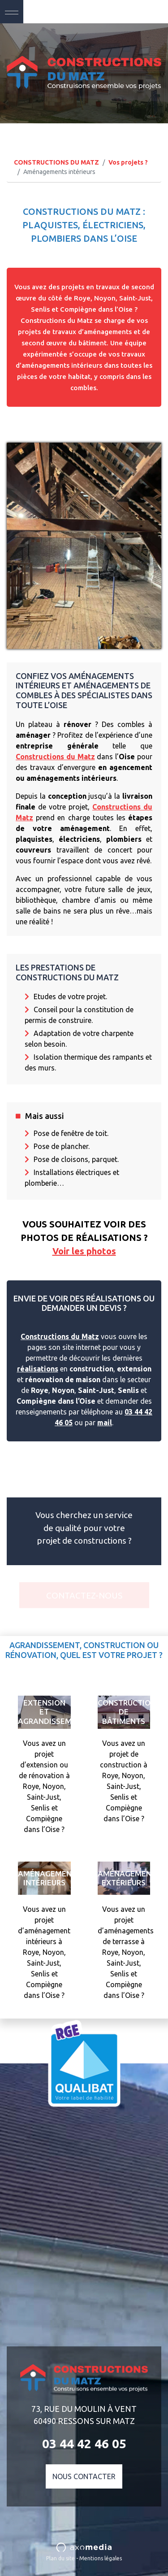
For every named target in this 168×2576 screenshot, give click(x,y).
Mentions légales (100, 2558)
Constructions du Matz (55, 757)
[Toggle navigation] (11, 11)
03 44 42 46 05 (131, 11)
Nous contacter (84, 2476)
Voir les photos (84, 1251)
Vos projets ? (128, 162)
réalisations (37, 1369)
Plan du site (60, 2558)
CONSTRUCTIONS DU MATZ (56, 162)
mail (104, 1423)
